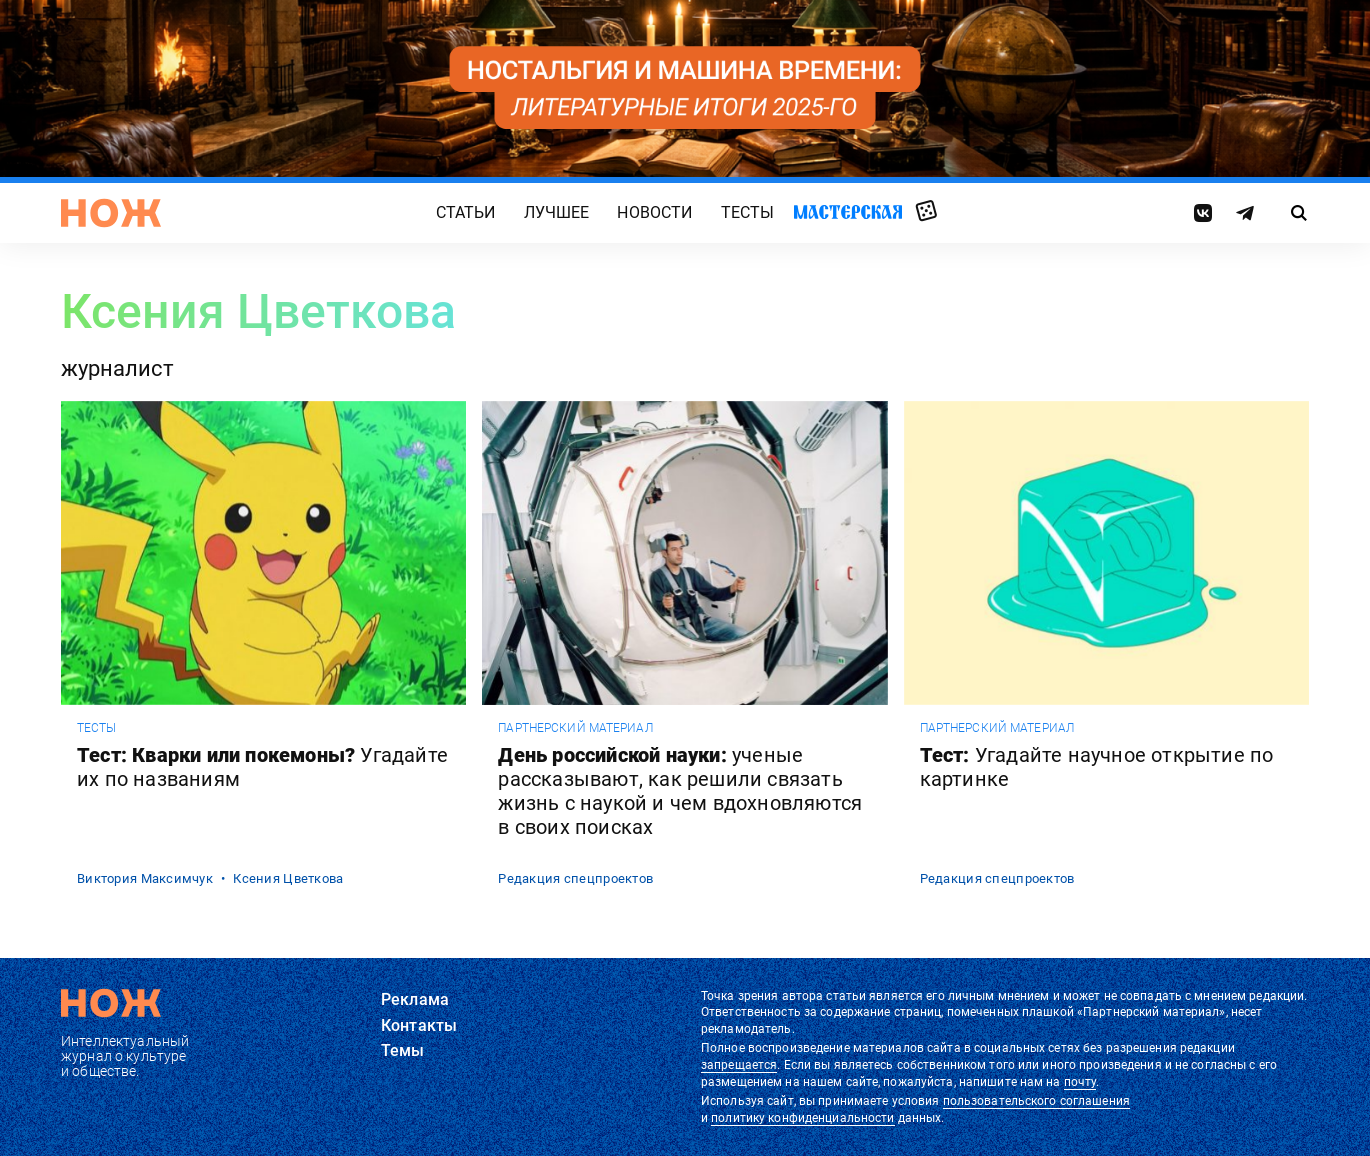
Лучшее (557, 213)
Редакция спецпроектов (575, 878)
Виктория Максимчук (145, 878)
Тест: (1097, 767)
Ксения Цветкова (288, 878)
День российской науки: (680, 791)
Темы (403, 1050)
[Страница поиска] (1299, 213)
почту (1080, 1082)
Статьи (466, 213)
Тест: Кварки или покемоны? (262, 767)
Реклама (415, 999)
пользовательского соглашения (1036, 1101)
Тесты (748, 213)
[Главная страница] (111, 213)
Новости (654, 213)
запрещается (739, 1065)
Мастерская (848, 212)
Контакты (419, 1025)
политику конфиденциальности (802, 1118)
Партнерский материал (575, 728)
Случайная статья (926, 212)
